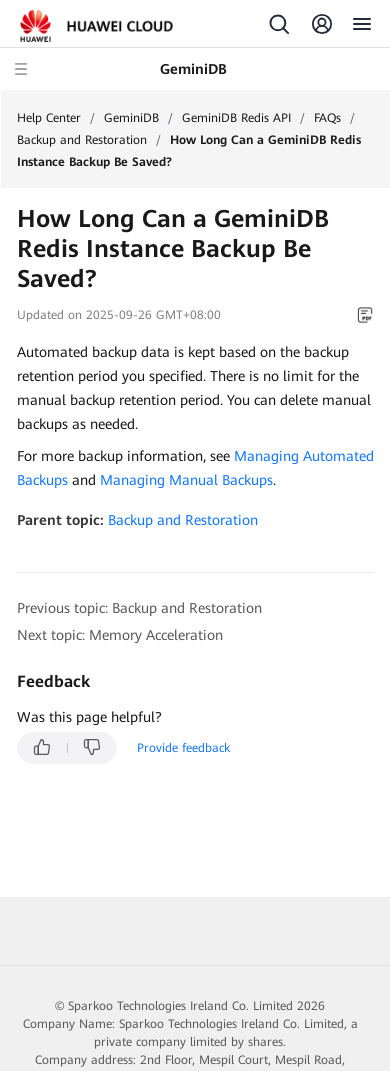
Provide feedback (183, 748)
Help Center (49, 118)
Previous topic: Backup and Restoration (139, 608)
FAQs (327, 118)
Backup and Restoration (82, 140)
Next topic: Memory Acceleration (120, 635)
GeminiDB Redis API (236, 118)
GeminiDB (131, 118)
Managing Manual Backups (186, 480)
